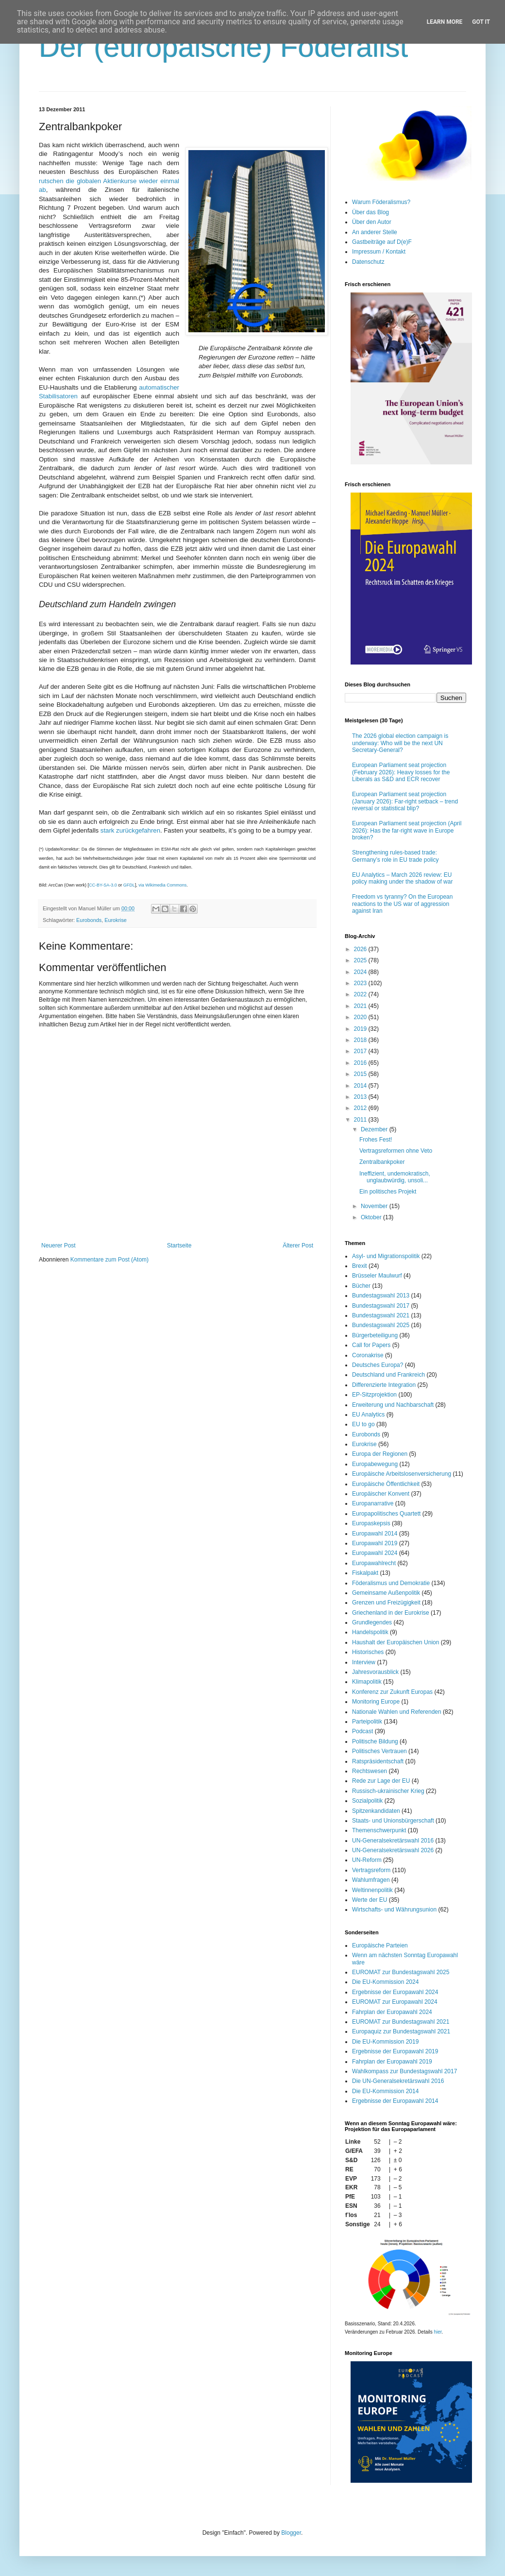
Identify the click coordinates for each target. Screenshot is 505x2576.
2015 (361, 1074)
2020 (361, 1017)
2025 (361, 960)
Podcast (362, 1731)
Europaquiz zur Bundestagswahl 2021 (401, 2031)
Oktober (372, 1217)
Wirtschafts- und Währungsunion (394, 1909)
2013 (361, 1096)
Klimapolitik (367, 1681)
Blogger (291, 2532)
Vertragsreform (371, 1870)
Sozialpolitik (367, 1800)
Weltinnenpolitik (372, 1890)
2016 (361, 1062)
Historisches (368, 1652)
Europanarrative (372, 1503)
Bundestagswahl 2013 (380, 1295)
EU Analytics (368, 1414)
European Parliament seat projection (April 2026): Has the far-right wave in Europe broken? (406, 830)
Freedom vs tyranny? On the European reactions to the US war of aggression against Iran (402, 903)
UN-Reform (367, 1860)
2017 (361, 1051)
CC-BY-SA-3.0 (103, 885)
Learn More (445, 21)
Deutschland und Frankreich (388, 1374)
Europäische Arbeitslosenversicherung (401, 1473)
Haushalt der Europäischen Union (395, 1642)
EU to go (363, 1424)
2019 (361, 1028)
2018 (361, 1040)
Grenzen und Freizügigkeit (386, 1602)
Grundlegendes (372, 1622)
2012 (361, 1108)
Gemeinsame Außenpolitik (386, 1592)
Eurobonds (88, 920)
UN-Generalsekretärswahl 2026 (393, 1850)
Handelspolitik (370, 1632)
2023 (361, 983)
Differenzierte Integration (384, 1385)
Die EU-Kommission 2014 (385, 2091)
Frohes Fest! (375, 1139)
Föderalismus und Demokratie (391, 1583)
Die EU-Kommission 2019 (385, 2041)
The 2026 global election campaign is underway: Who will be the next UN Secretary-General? (400, 743)
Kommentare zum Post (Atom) (109, 1259)
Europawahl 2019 (374, 1543)
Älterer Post (298, 1245)
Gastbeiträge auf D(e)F (382, 242)
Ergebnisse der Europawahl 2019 (395, 2051)
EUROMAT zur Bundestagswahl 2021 (400, 2021)
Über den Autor (371, 222)
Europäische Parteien (380, 1945)
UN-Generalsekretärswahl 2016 (393, 1840)
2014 (361, 1085)
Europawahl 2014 (374, 1533)
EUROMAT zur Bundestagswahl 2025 (400, 1972)
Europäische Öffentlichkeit (386, 1484)
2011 (361, 1119)
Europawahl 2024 (374, 1553)
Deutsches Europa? (377, 1365)
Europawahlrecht (374, 1563)
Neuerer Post (58, 1245)
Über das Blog (370, 212)
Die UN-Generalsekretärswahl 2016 (398, 2081)
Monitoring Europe (376, 1701)
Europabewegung (375, 1464)
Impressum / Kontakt (378, 251)
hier (437, 2332)
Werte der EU (369, 1899)
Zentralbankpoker (381, 1162)
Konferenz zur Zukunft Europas (392, 1692)
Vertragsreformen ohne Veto (395, 1150)
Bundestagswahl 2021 (380, 1315)
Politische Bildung (375, 1741)
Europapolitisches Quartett (386, 1513)
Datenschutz (368, 261)
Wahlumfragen (371, 1880)
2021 (361, 1006)
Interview (363, 1662)
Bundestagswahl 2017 (380, 1305)
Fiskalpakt (365, 1572)
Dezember (375, 1129)
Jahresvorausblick (375, 1672)
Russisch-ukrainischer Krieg (388, 1791)
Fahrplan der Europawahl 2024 (392, 2012)
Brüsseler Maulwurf (377, 1275)
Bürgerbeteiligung (375, 1335)
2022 (361, 994)
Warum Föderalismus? (381, 202)
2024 (361, 972)
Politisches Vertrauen (379, 1751)
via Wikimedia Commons (162, 885)
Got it (481, 21)
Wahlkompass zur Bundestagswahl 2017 (404, 2071)
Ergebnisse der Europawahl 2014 (395, 2101)
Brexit (359, 1265)
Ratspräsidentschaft (378, 1761)
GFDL (129, 885)
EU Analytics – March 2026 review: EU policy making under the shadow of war (402, 878)
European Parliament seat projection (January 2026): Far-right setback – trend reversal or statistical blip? (405, 801)
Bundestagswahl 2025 (380, 1325)
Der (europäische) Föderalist (223, 47)
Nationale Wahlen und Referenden (396, 1711)
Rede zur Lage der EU (381, 1780)
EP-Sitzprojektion (374, 1394)
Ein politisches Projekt (387, 1191)
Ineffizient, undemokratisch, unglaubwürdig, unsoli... (394, 1177)
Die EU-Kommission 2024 (385, 1982)
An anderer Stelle (374, 232)
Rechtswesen (369, 1771)
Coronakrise (368, 1355)
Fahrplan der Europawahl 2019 (392, 2061)
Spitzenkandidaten (376, 1811)
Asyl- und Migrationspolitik (386, 1256)
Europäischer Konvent (380, 1493)
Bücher (361, 1285)
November (375, 1206)
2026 (361, 949)
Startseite (179, 1245)
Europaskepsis (371, 1523)
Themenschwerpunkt (379, 1830)
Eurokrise (115, 920)
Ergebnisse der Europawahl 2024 (395, 1992)
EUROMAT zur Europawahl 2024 (395, 2001)
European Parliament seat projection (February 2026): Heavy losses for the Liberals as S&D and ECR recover (401, 772)
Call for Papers (371, 1345)
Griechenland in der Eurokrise (390, 1612)
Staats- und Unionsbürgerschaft (393, 1820)
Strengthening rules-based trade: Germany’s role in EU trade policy (395, 856)
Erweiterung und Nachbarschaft (393, 1404)
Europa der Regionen (379, 1453)
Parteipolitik (367, 1721)
